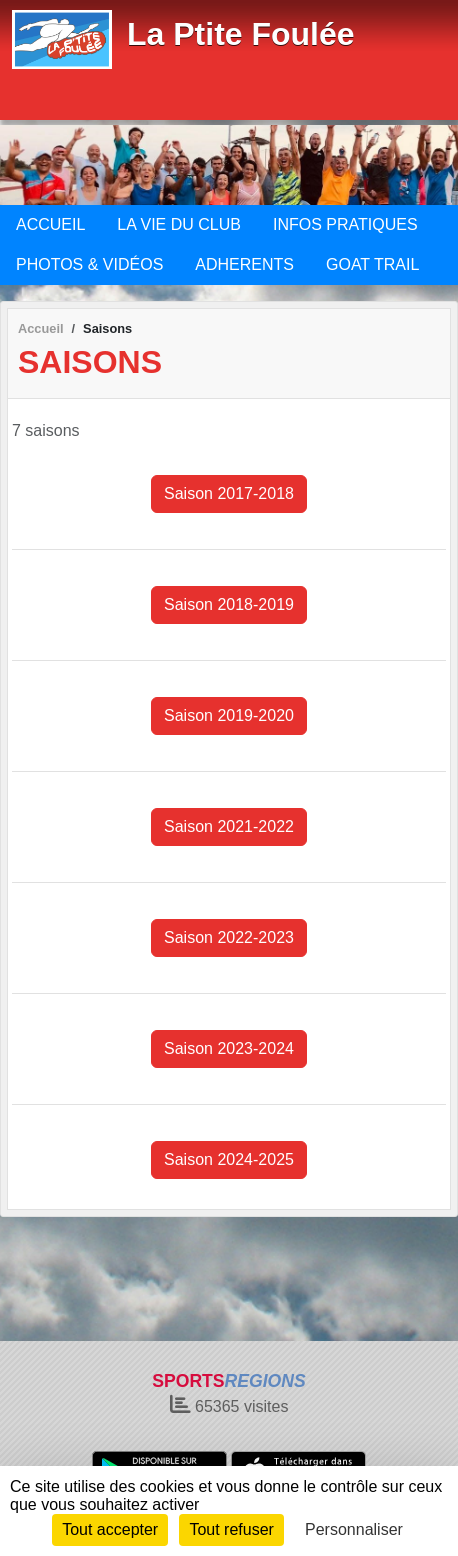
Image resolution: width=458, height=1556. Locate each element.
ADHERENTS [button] (244, 264)
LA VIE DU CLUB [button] (179, 224)
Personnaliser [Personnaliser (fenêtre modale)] (354, 1529)
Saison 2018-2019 (229, 604)
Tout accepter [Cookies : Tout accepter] (110, 1529)
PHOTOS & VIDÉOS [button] (89, 264)
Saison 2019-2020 (229, 715)
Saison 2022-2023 (229, 937)
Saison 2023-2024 (229, 1048)
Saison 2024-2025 (229, 1159)
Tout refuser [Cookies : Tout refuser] (231, 1529)
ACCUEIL (50, 224)
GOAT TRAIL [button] (372, 264)
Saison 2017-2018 (229, 493)
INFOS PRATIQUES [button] (345, 224)
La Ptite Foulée (241, 34)
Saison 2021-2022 (229, 826)
